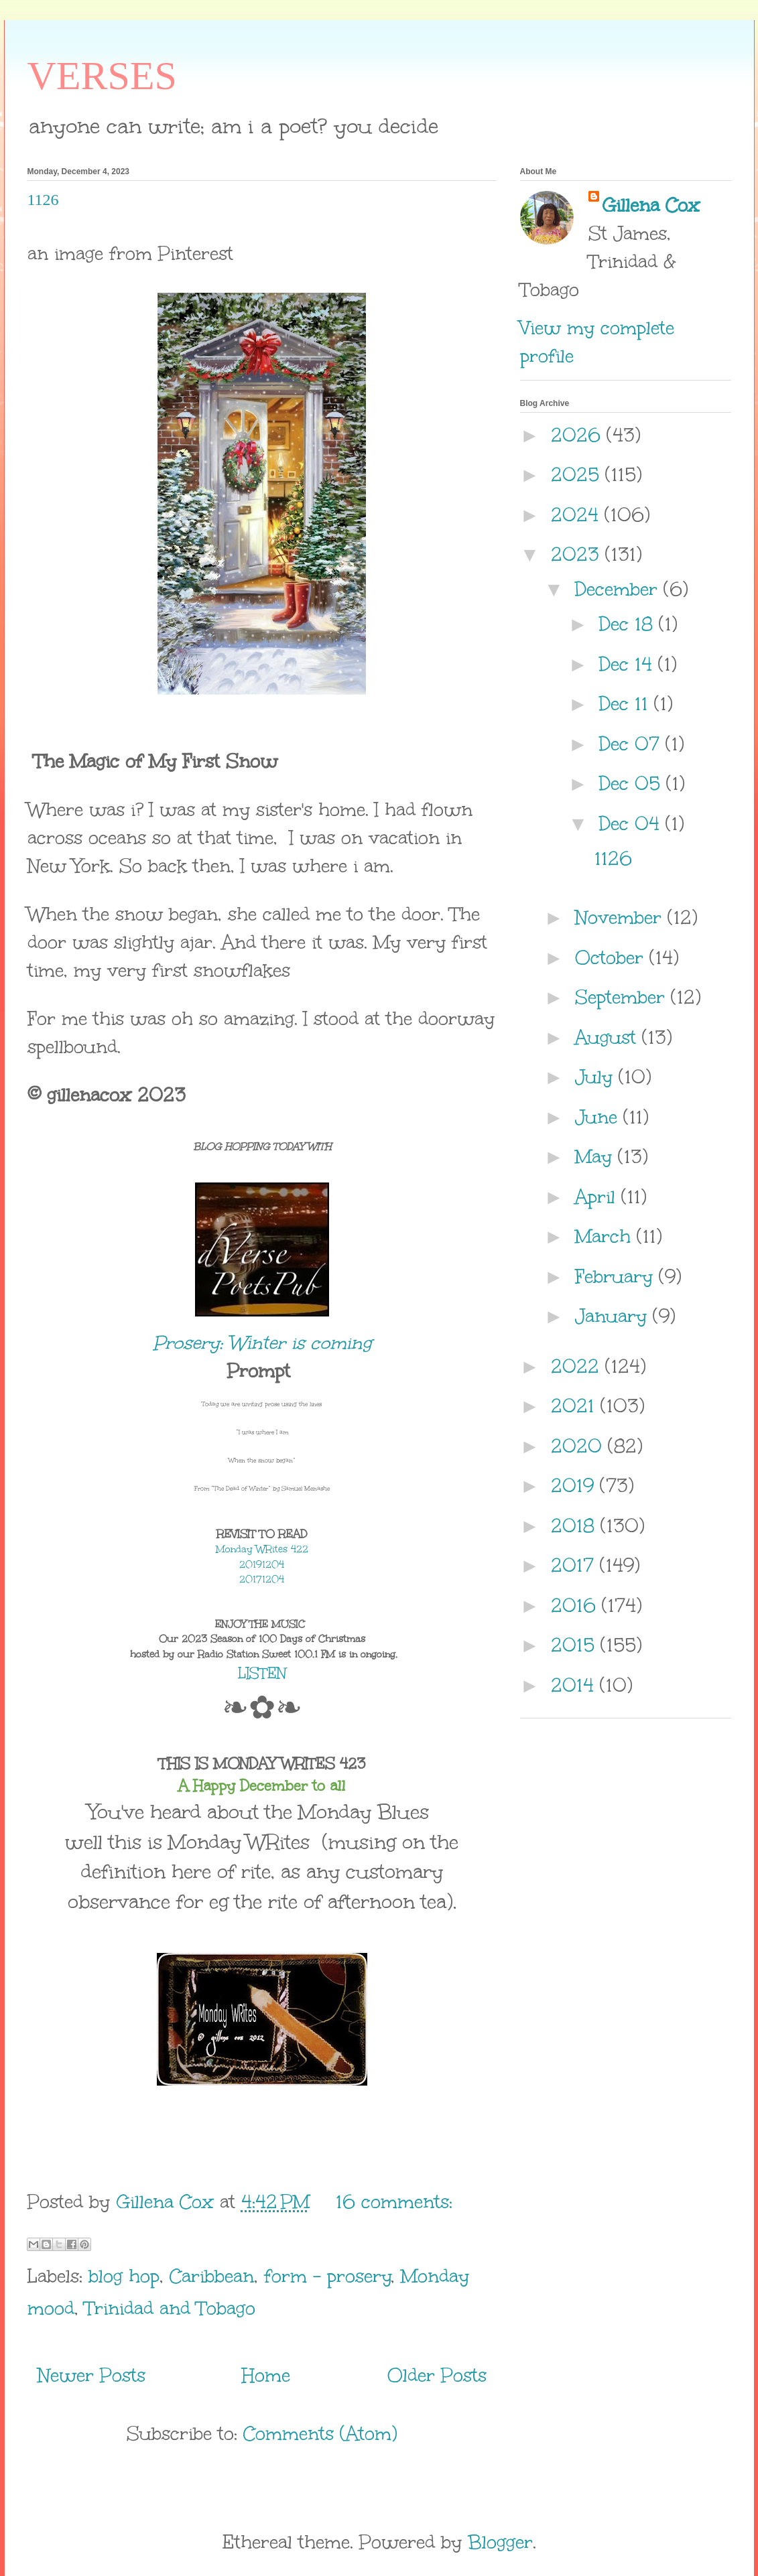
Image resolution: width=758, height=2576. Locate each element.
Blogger (500, 2542)
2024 (578, 514)
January (614, 1316)
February (617, 1276)
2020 (579, 1446)
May (596, 1156)
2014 (575, 1685)
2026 (579, 435)
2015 (576, 1645)
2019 (575, 1485)
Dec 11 (626, 703)
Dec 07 (632, 744)
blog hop (124, 2276)
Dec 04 (632, 823)
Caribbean (212, 2276)
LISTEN (262, 1673)
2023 (578, 554)
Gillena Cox (651, 205)
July (597, 1077)
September (623, 997)
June (599, 1117)
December (619, 589)
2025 (578, 474)
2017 (575, 1565)
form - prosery (327, 2276)
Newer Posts (91, 2375)
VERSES (102, 76)
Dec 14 (628, 664)
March (606, 1236)
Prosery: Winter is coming (262, 1343)
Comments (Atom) (320, 2433)
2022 (578, 1366)
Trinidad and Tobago (169, 2308)
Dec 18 (629, 624)
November (621, 917)
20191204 (261, 1564)
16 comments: (394, 2201)
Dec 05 (632, 783)
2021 (576, 1406)
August (608, 1037)
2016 (576, 1605)
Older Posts (437, 2375)
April (598, 1196)
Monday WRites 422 (262, 1549)
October (612, 957)
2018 (576, 1525)
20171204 (261, 1579)
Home (266, 2375)
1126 (43, 199)
